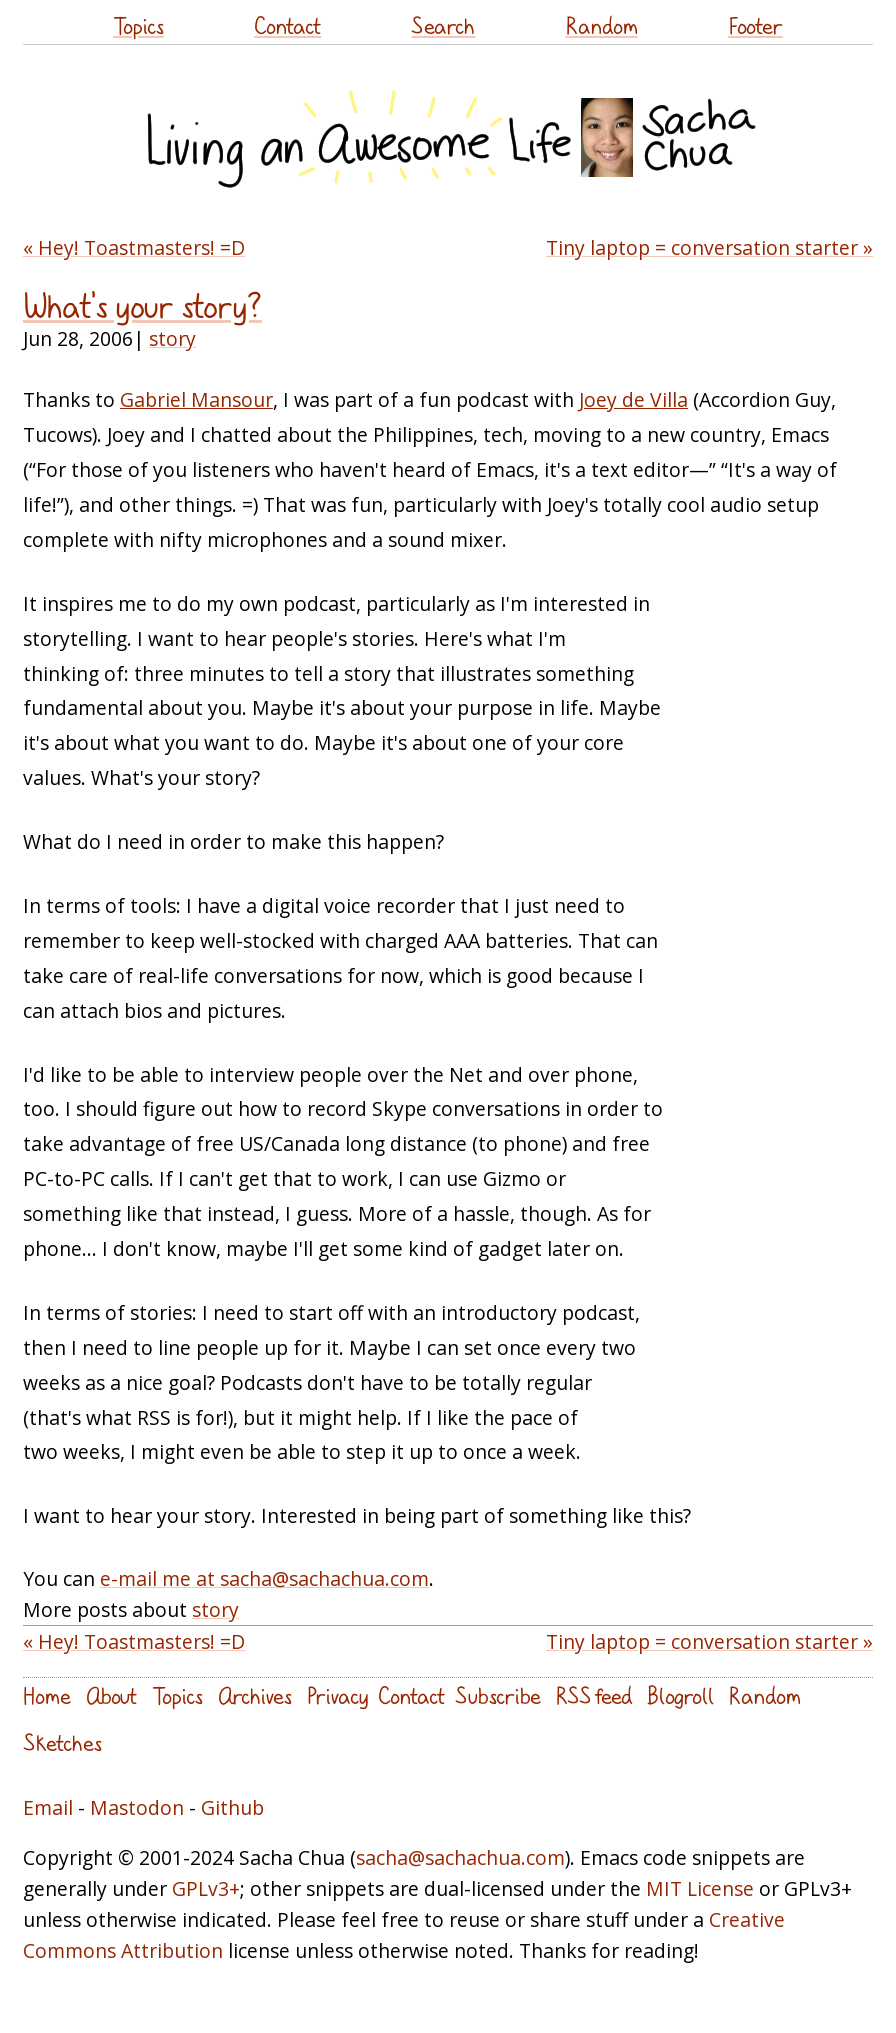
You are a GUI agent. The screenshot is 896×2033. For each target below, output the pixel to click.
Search (443, 25)
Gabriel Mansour (196, 399)
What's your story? (142, 306)
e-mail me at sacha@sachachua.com (264, 1578)
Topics (138, 25)
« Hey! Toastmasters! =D (134, 247)
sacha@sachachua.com (460, 1857)
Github (232, 1807)
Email (48, 1807)
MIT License (700, 1888)
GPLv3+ (206, 1888)
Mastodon (137, 1807)
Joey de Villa (633, 399)
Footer (755, 25)
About (111, 1695)
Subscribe (498, 1695)
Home (47, 1695)
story (172, 338)
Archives (255, 1695)
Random (602, 25)
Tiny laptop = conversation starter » (709, 247)
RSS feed (594, 1695)
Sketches (62, 1742)
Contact (287, 25)
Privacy (337, 1695)
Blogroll (680, 1695)
